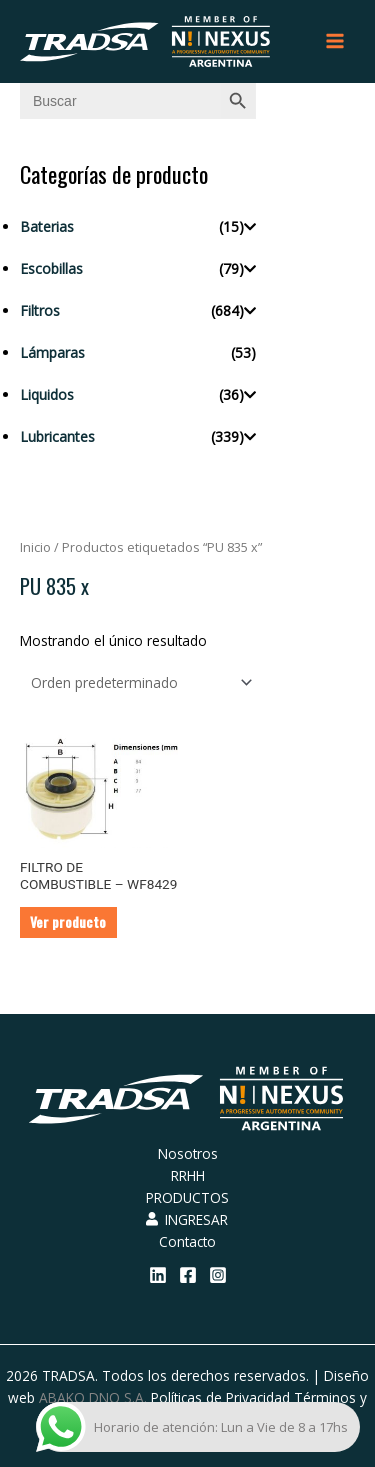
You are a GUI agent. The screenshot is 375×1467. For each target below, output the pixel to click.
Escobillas (51, 268)
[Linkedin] (158, 1275)
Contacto (187, 1241)
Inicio (35, 547)
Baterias (47, 226)
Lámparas (52, 352)
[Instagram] (218, 1275)
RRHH (188, 1175)
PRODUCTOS (187, 1197)
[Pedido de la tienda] (138, 682)
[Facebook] (188, 1275)
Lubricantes (57, 436)
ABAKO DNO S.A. (93, 1397)
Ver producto (68, 922)
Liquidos (47, 394)
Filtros (40, 310)
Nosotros (188, 1153)
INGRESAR (187, 1219)
